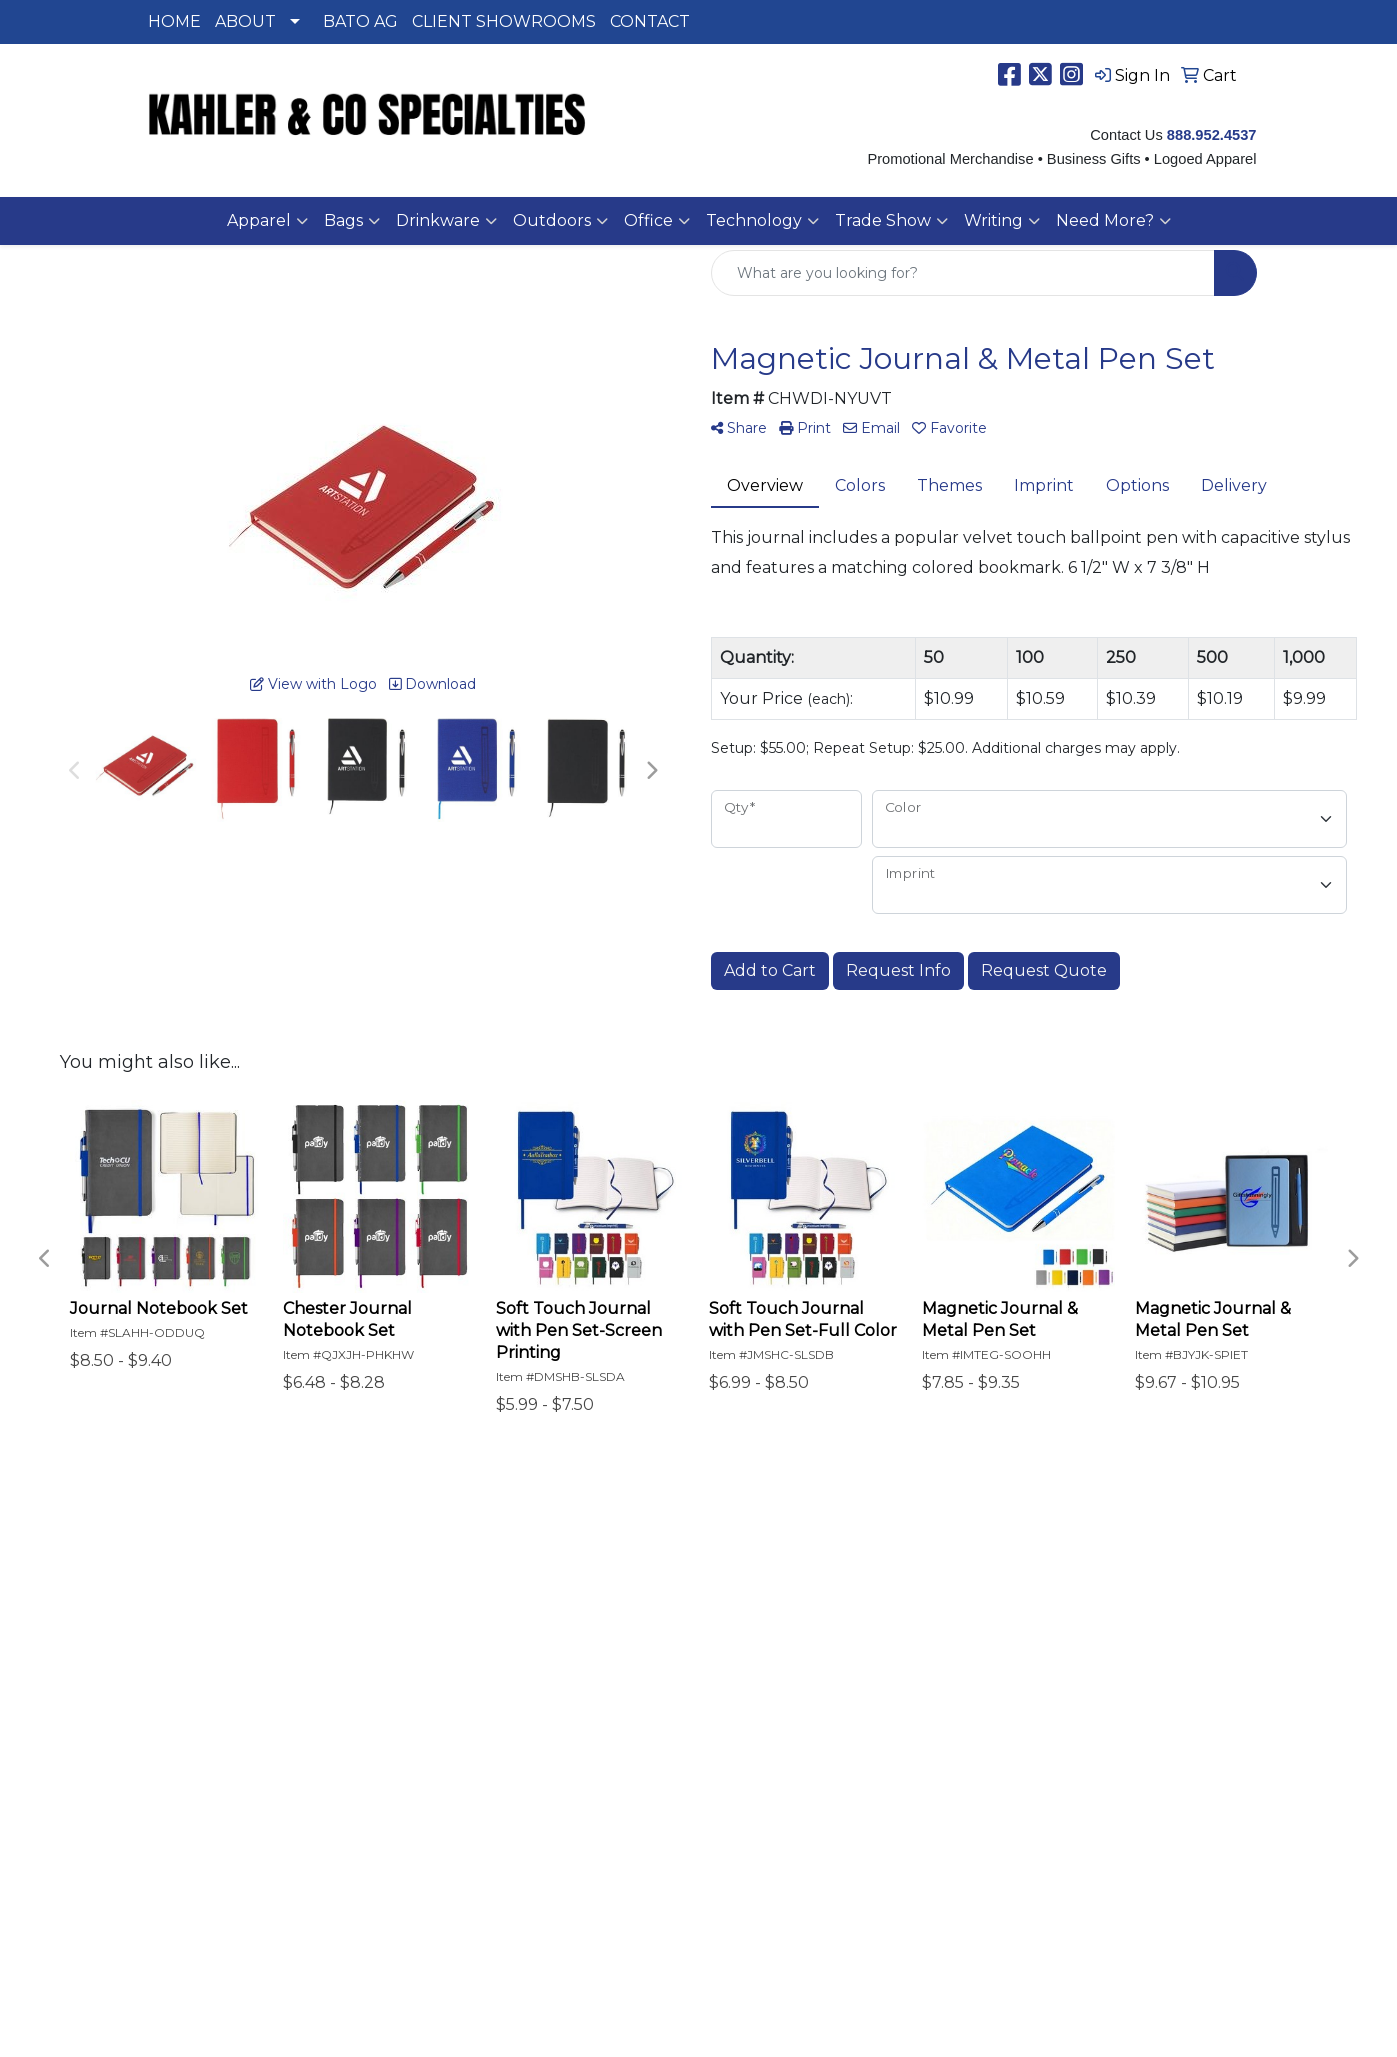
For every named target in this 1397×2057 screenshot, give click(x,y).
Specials (173, 1661)
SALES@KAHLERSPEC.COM (1146, 1900)
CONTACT (650, 21)
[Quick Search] (963, 273)
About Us (178, 1605)
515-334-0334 (1076, 1852)
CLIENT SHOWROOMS (504, 21)
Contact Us (185, 1633)
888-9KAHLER (1199, 1852)
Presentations (386, 1605)
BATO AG (360, 21)
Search (359, 1577)
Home (165, 1577)
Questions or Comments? (242, 1703)
